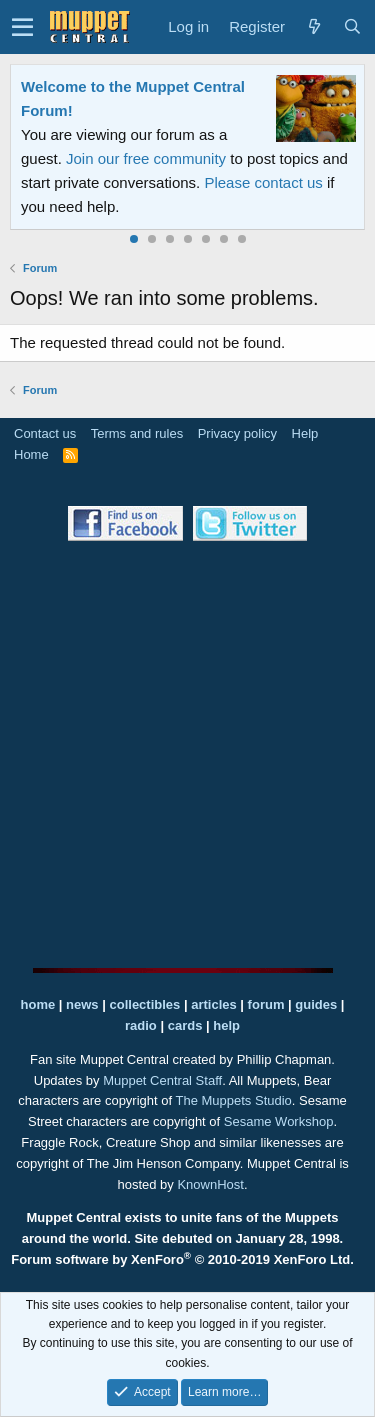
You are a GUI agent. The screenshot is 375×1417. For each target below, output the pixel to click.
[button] (22, 27)
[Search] (352, 27)
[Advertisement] (187, 754)
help (226, 1025)
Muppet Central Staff (162, 1080)
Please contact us (263, 182)
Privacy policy (237, 433)
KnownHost (210, 1184)
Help (305, 433)
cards (185, 1025)
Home (31, 454)
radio (141, 1025)
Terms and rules (137, 433)
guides (316, 1004)
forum (266, 1004)
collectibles (144, 1004)
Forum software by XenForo (182, 1259)
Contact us (45, 433)
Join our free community (146, 158)
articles (215, 1004)
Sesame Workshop (279, 1121)
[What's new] (314, 27)
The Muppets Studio (234, 1100)
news (82, 1004)
